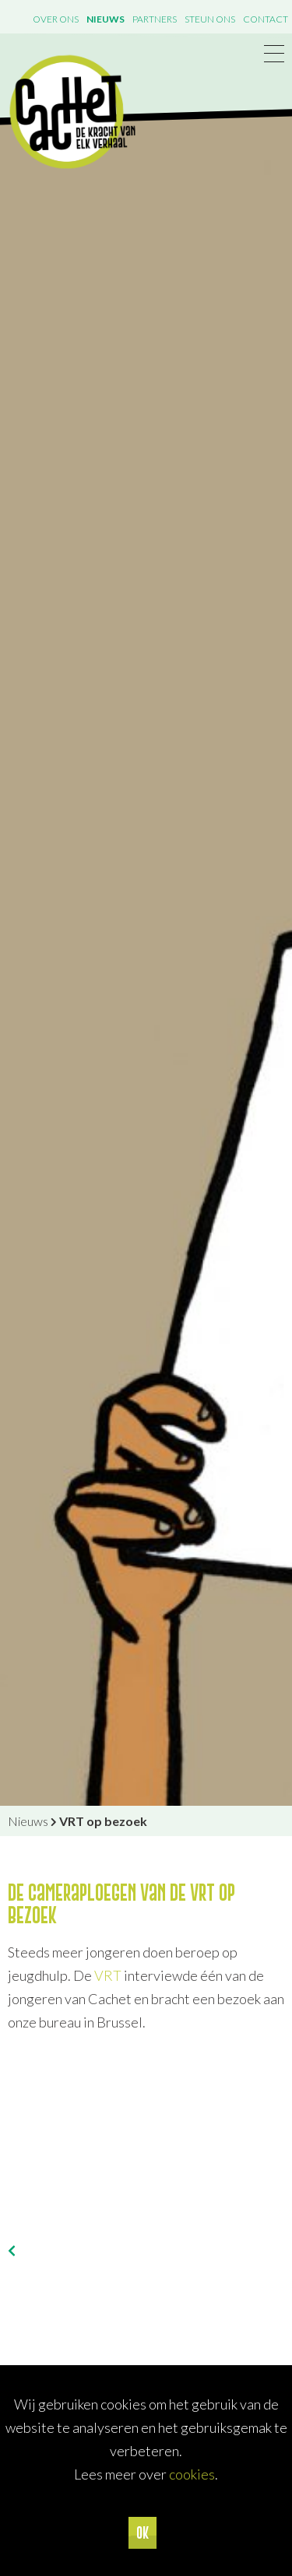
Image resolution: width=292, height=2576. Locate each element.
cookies (192, 2474)
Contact (265, 19)
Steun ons (210, 19)
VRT (109, 1975)
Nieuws (105, 19)
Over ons (56, 19)
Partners (154, 19)
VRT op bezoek (103, 1821)
